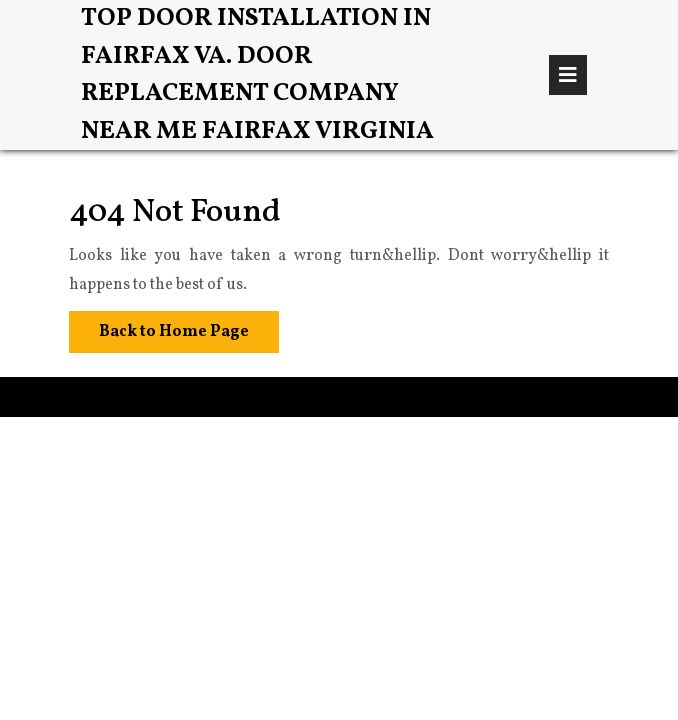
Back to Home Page (159, 327)
